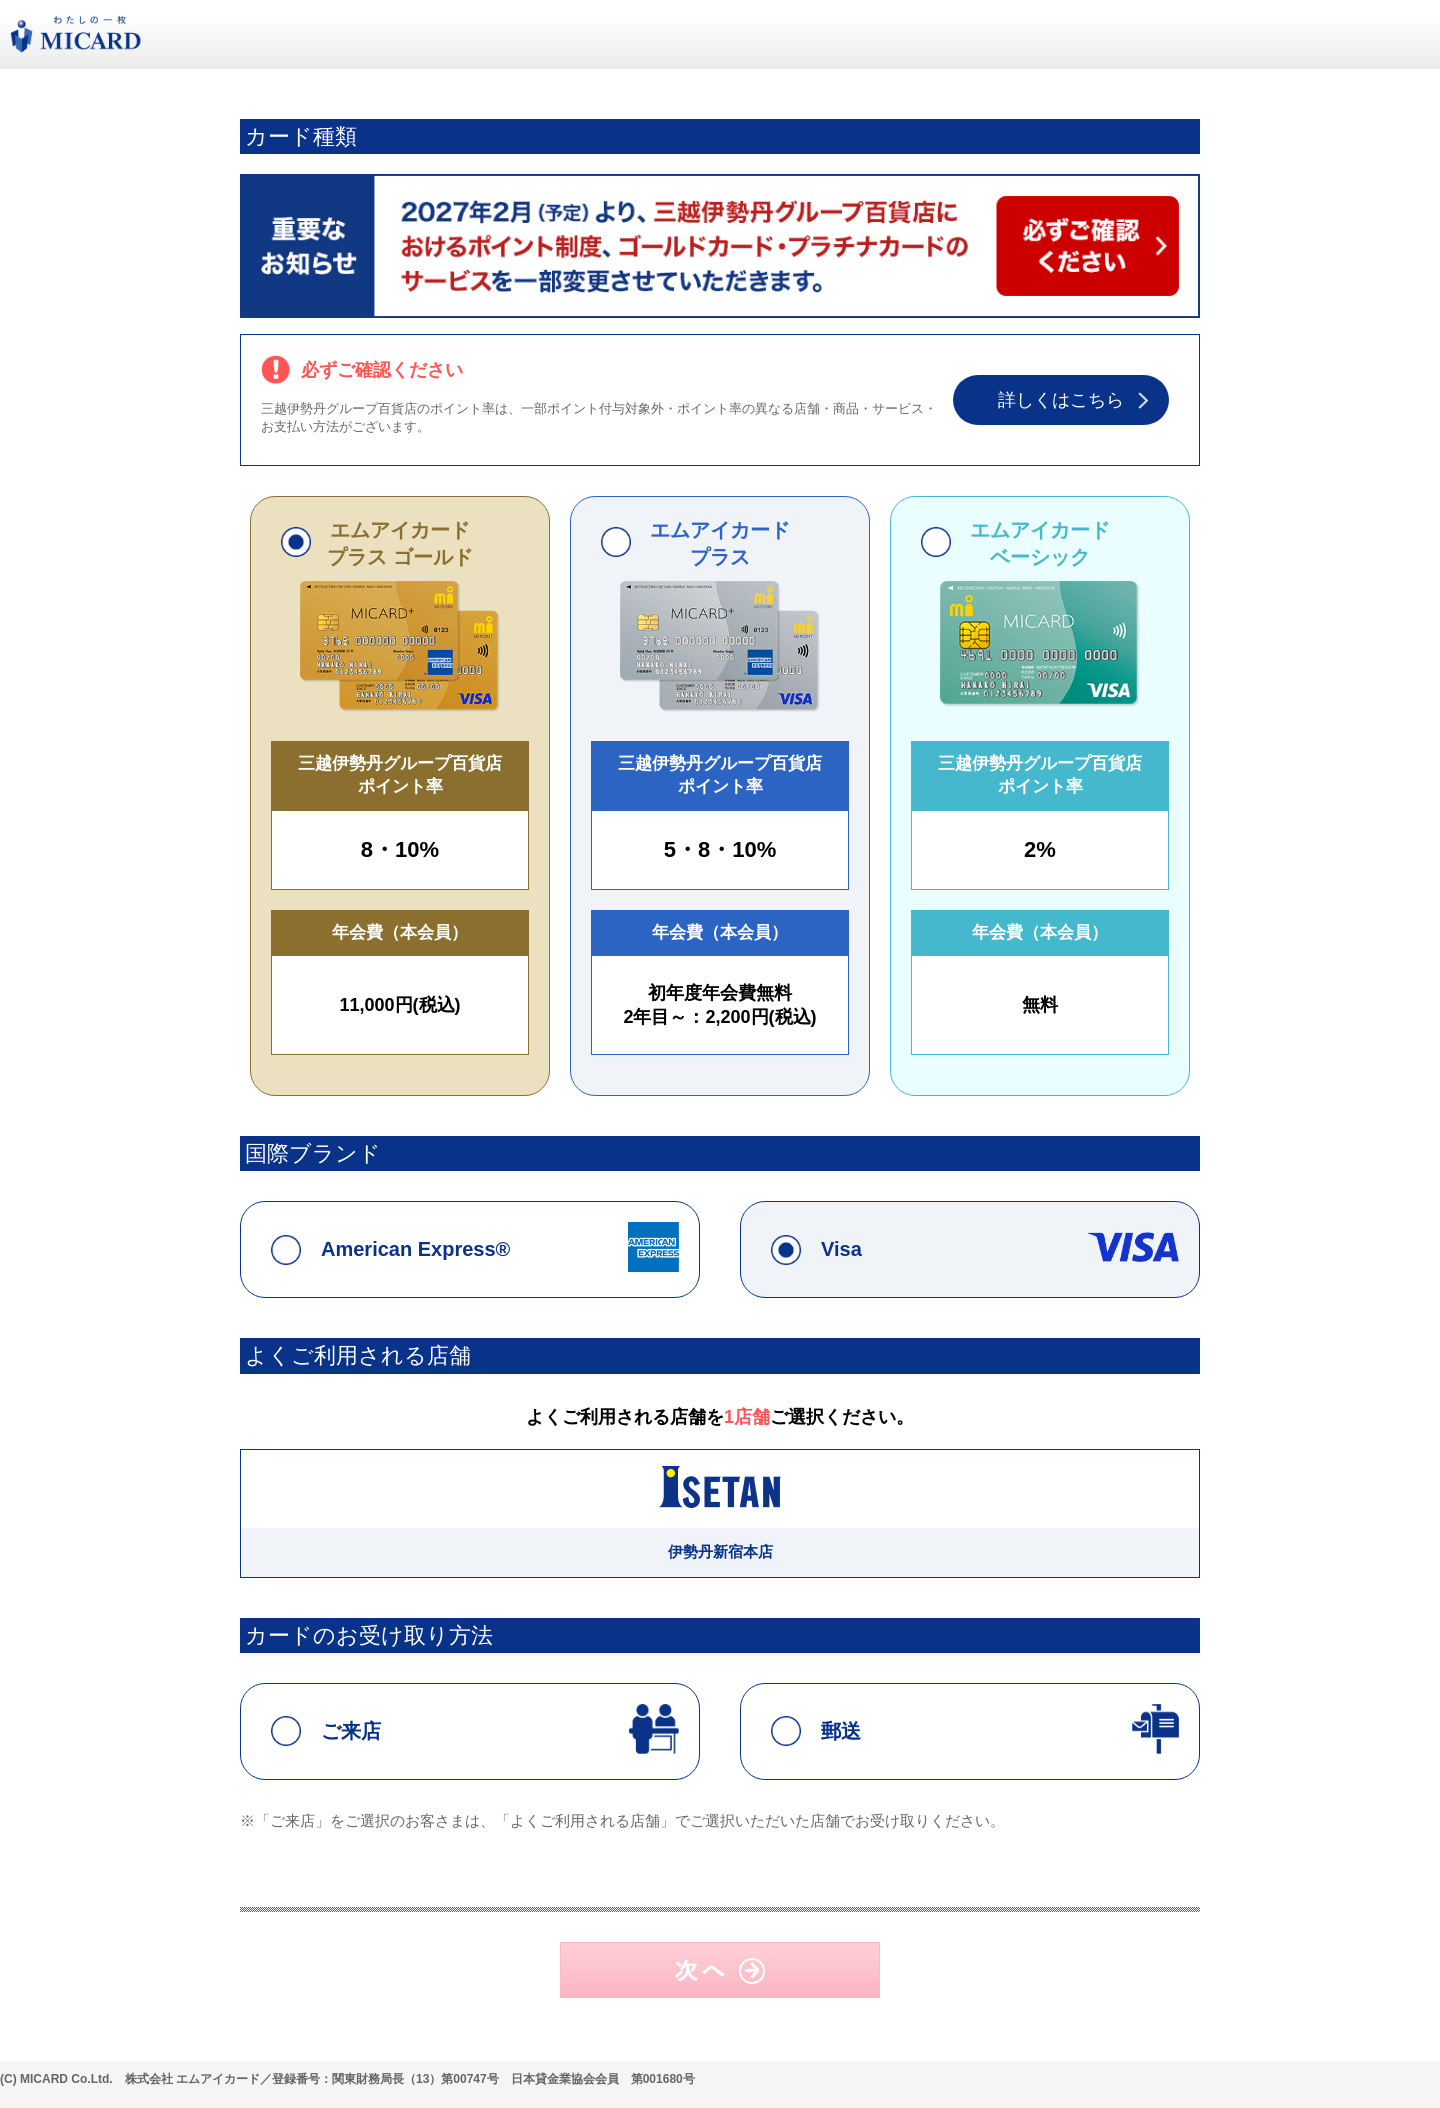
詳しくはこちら (1061, 400)
